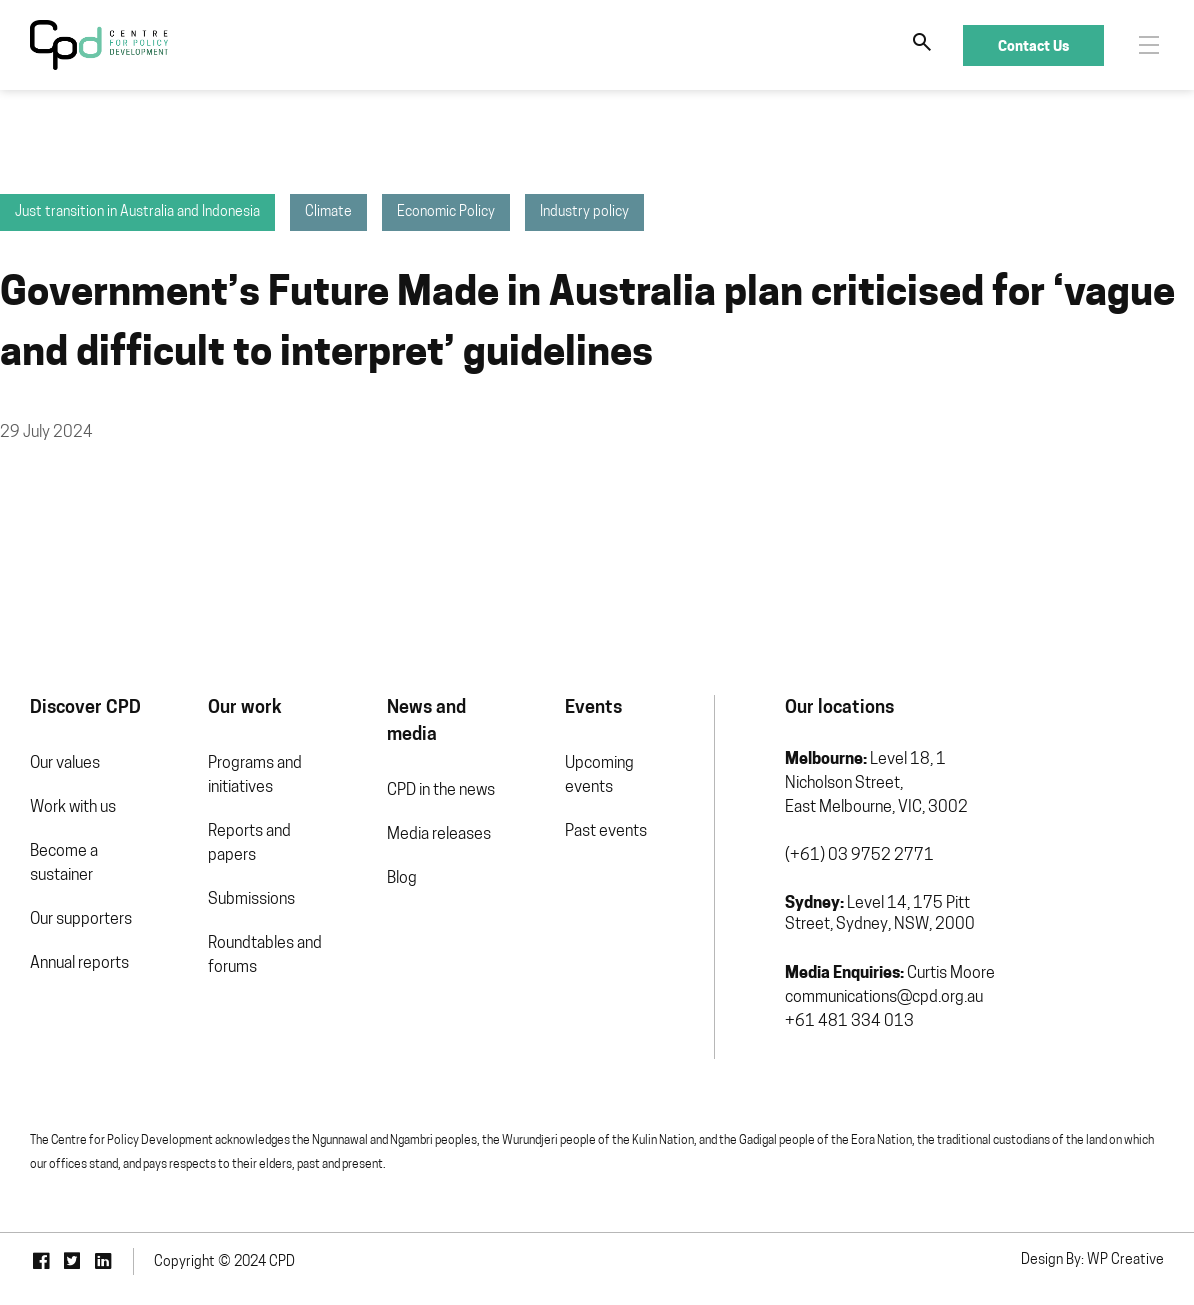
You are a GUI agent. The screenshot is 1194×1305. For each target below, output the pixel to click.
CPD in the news (441, 791)
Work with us (73, 808)
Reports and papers (249, 844)
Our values (65, 764)
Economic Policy (446, 212)
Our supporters (81, 920)
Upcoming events (599, 776)
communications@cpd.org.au (884, 998)
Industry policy (584, 212)
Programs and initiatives (255, 776)
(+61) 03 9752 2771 (859, 856)
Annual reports (79, 964)
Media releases (439, 835)
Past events (606, 832)
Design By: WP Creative (1092, 1260)
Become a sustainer (64, 864)
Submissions (251, 900)
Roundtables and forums (265, 956)
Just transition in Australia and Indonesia (137, 212)
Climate (328, 212)
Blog (402, 879)
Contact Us (1033, 45)
